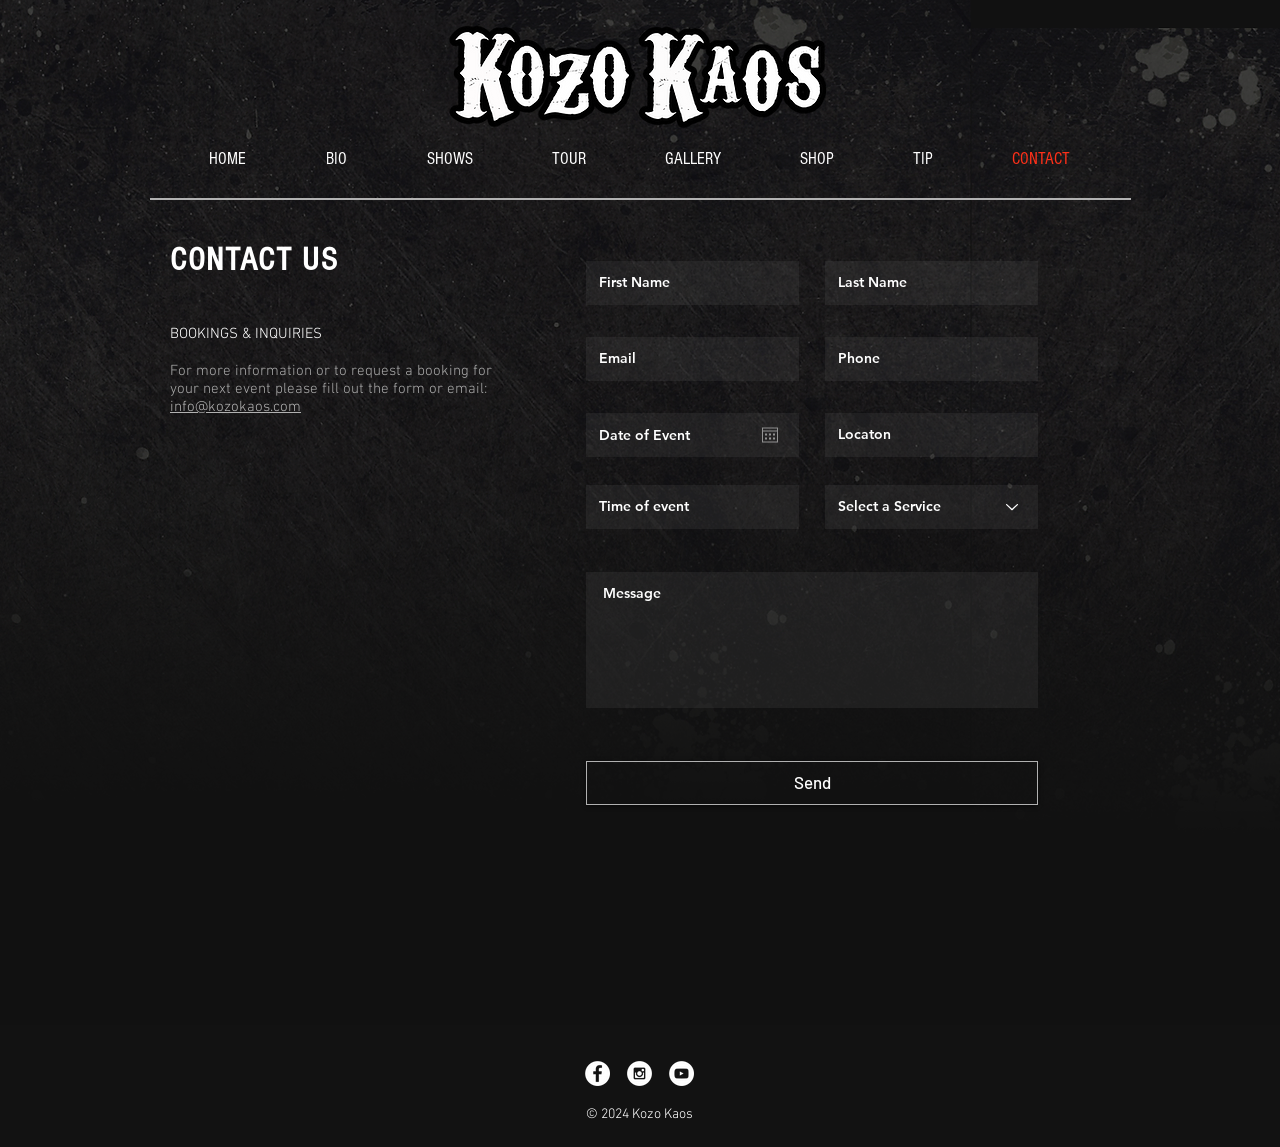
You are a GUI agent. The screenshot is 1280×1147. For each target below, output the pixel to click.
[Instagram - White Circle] (639, 1073)
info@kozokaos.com (235, 407)
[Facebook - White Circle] (597, 1073)
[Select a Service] (931, 507)
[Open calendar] (770, 435)
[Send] (812, 783)
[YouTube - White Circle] (681, 1073)
